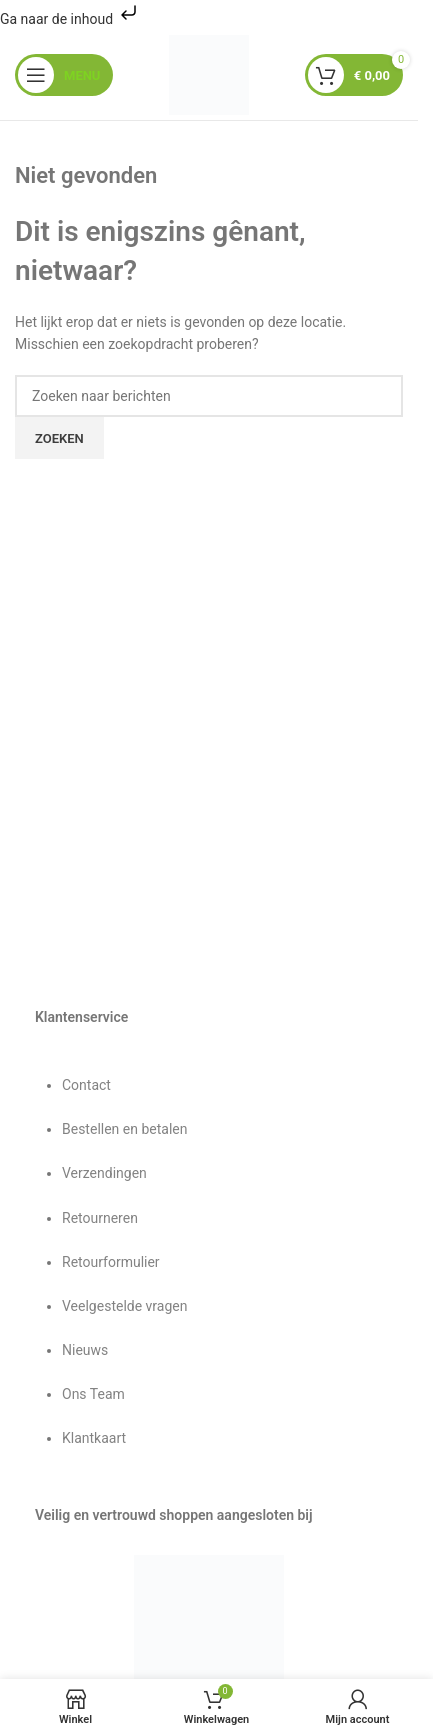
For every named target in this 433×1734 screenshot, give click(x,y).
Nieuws (85, 1350)
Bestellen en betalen (124, 1129)
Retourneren (100, 1218)
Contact (86, 1085)
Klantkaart (94, 1438)
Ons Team (93, 1394)
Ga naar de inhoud (70, 19)
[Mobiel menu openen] (64, 75)
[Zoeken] (209, 396)
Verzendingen (104, 1173)
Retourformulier (111, 1262)
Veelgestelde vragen (124, 1306)
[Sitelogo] (209, 74)
